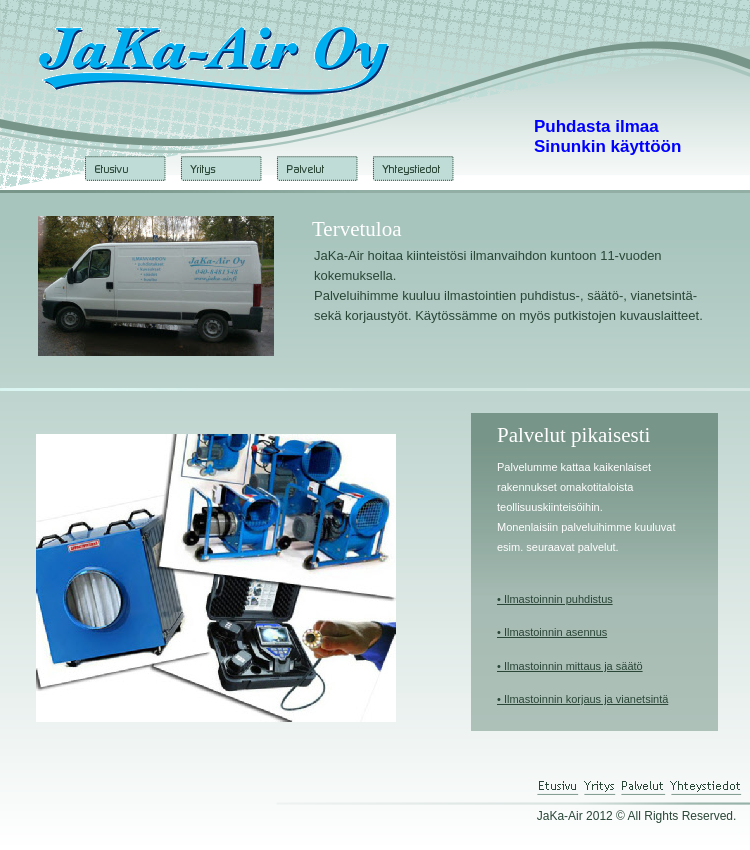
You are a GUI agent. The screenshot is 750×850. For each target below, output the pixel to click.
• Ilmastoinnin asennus (552, 632)
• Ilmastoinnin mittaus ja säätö (570, 666)
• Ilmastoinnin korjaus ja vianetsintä (582, 699)
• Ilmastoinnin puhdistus (555, 599)
